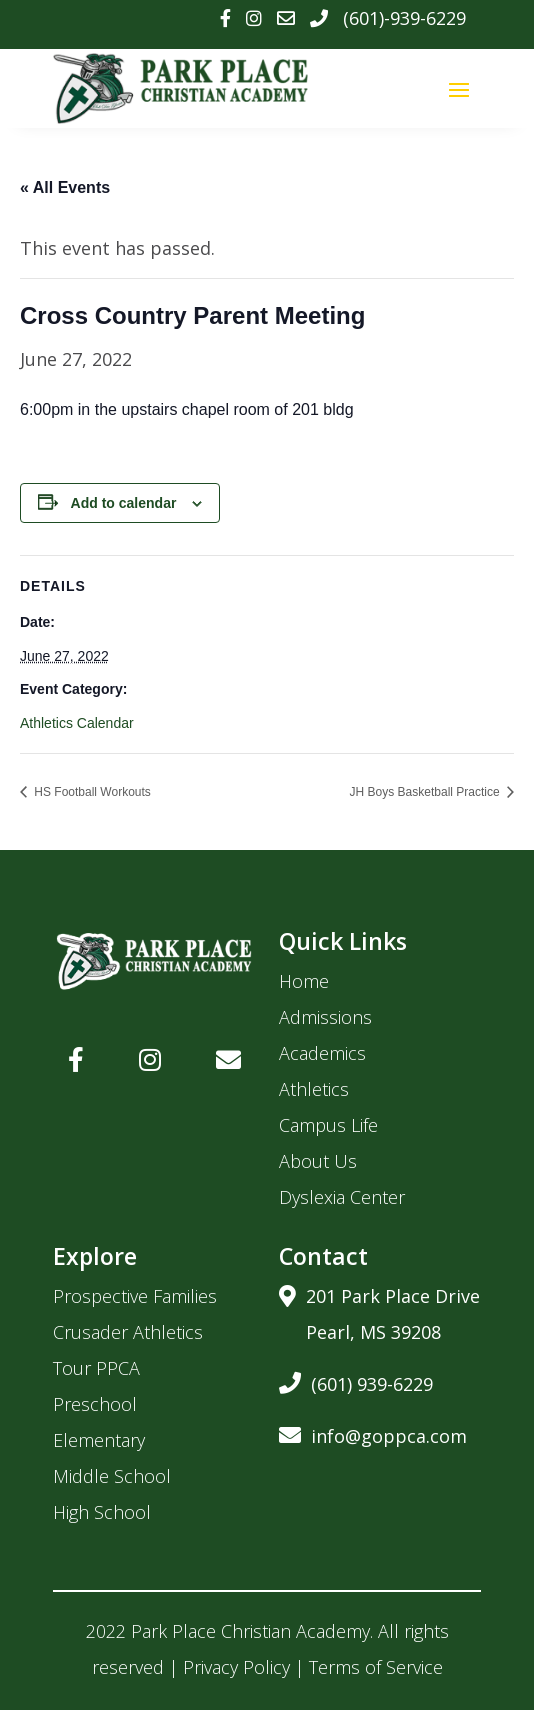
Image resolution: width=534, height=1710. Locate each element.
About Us (318, 1161)
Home (304, 981)
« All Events (65, 187)
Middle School (112, 1476)
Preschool (95, 1404)
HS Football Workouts (91, 792)
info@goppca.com (373, 1432)
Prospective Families (135, 1296)
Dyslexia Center (342, 1197)
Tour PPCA (96, 1368)
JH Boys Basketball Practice (426, 792)
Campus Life (328, 1125)
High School (102, 1512)
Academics (322, 1053)
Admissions (325, 1017)
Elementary (99, 1440)
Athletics (314, 1089)
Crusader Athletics (128, 1332)
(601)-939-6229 (404, 18)
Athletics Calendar (77, 723)
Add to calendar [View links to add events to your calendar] (124, 503)
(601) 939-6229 (356, 1380)
